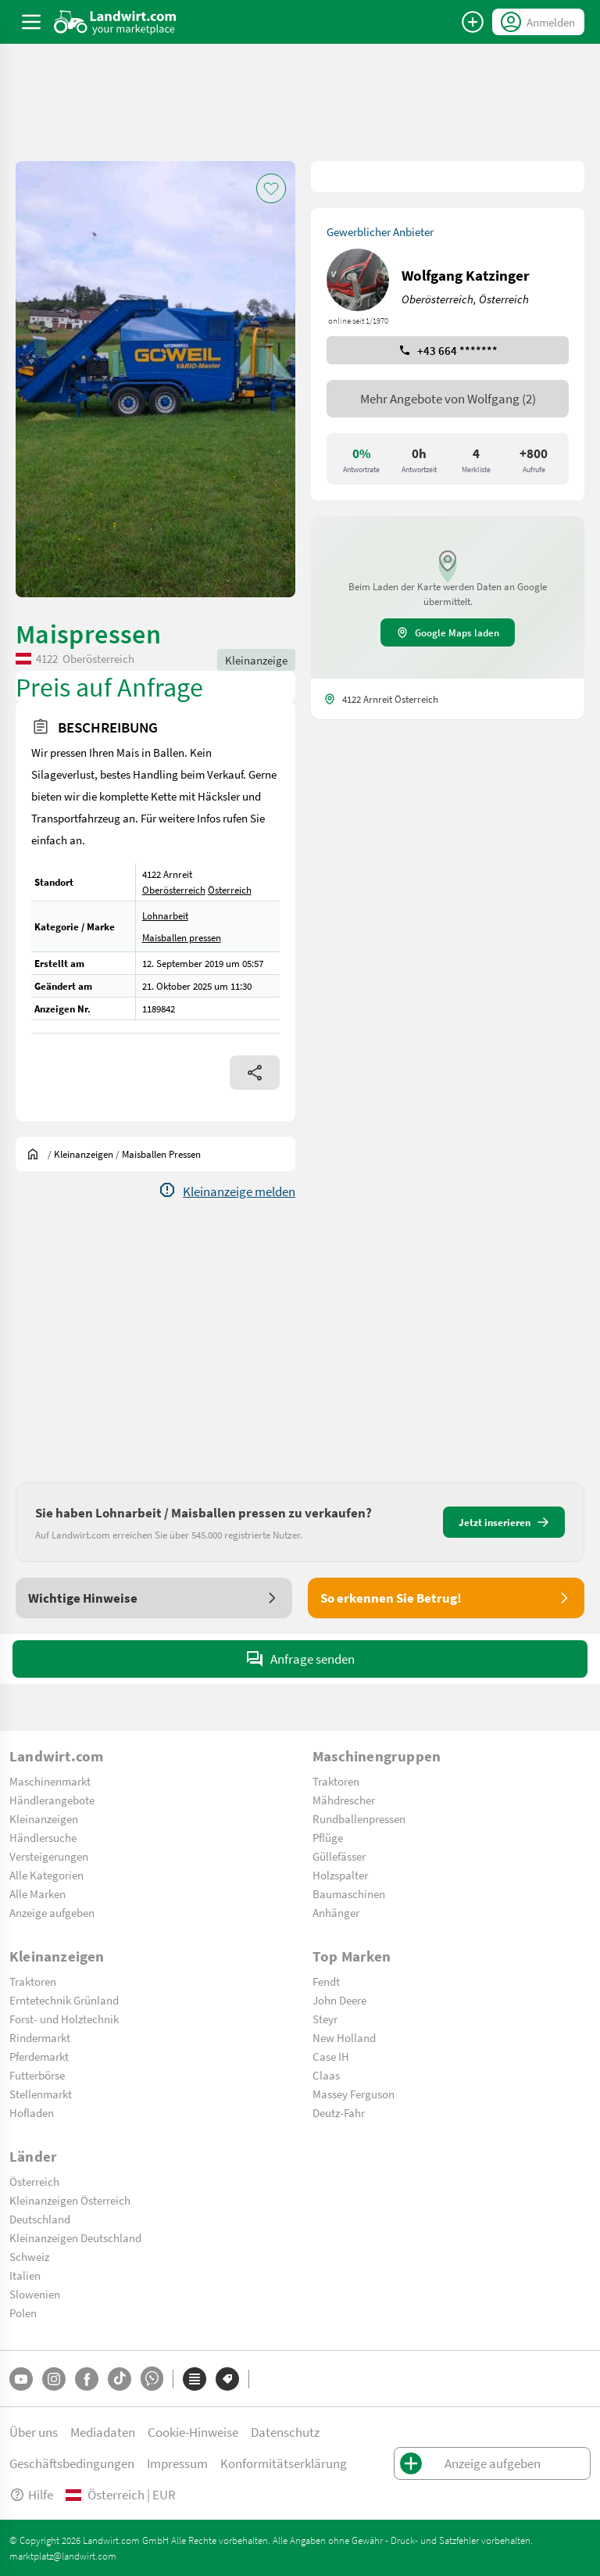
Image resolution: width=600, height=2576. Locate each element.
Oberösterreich (173, 890)
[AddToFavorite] (271, 188)
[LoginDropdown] (538, 22)
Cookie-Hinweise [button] (193, 2432)
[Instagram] (54, 2379)
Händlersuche (43, 1837)
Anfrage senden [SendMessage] (300, 1659)
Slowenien (34, 2294)
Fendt (326, 1981)
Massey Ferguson (353, 2093)
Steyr (325, 2018)
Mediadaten (102, 2432)
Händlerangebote (52, 1799)
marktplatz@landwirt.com (62, 2556)
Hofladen (31, 2112)
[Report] (226, 1191)
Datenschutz (285, 2432)
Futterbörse (37, 2075)
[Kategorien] (194, 2379)
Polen (23, 2312)
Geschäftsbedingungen (71, 2463)
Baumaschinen (348, 1893)
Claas (326, 2075)
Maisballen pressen (181, 937)
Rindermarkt (39, 2037)
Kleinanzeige (256, 660)
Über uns (33, 2432)
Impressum (177, 2463)
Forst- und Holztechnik (64, 2018)
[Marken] (227, 2379)
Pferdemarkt (39, 2056)
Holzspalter (340, 1875)
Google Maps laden (447, 632)
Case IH (330, 2056)
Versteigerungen (48, 1856)
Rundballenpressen (358, 1818)
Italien (25, 2275)
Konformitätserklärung (283, 2463)
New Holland (344, 2037)
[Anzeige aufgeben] (472, 22)
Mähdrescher (343, 1799)
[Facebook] (86, 2379)
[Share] (255, 1072)
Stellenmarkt (40, 2093)
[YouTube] (21, 2379)
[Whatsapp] (152, 2378)
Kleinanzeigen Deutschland (75, 2237)
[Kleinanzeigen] (83, 1154)
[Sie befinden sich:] (36, 1153)
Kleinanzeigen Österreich (69, 2200)
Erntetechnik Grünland (64, 2000)
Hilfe (31, 2494)
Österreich (230, 890)
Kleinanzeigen (43, 1818)
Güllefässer (339, 1856)
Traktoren (335, 1781)
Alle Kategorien (46, 1875)
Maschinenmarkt (50, 1781)
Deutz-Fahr (338, 2112)
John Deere (339, 2000)
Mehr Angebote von (448, 398)
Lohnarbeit (165, 915)
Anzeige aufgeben (52, 1912)
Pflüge (327, 1837)
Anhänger (335, 1912)
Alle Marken (37, 1893)
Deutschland (39, 2219)
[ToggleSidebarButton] (31, 21)
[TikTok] (119, 2379)
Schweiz (29, 2256)
